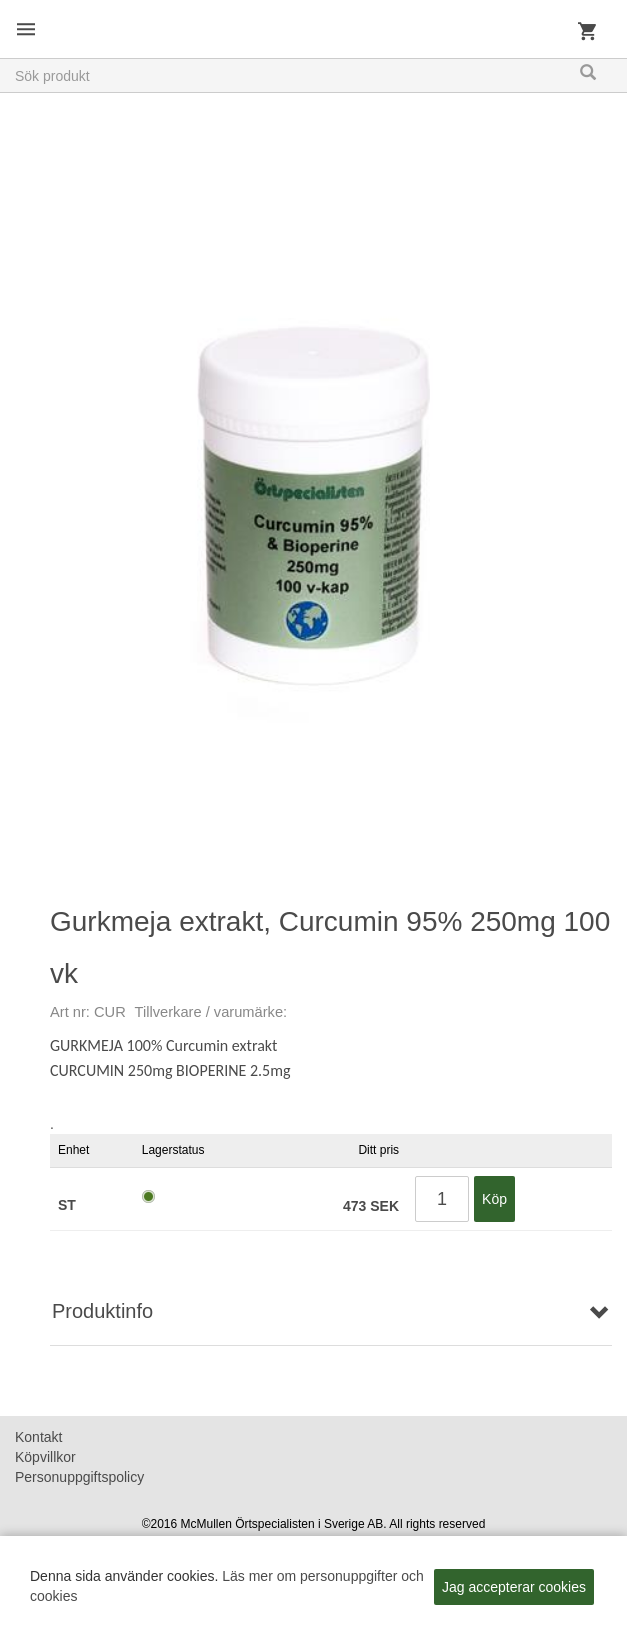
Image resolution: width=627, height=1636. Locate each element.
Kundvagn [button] (587, 35)
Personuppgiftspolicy (79, 1477)
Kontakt (38, 1437)
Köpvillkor (45, 1457)
